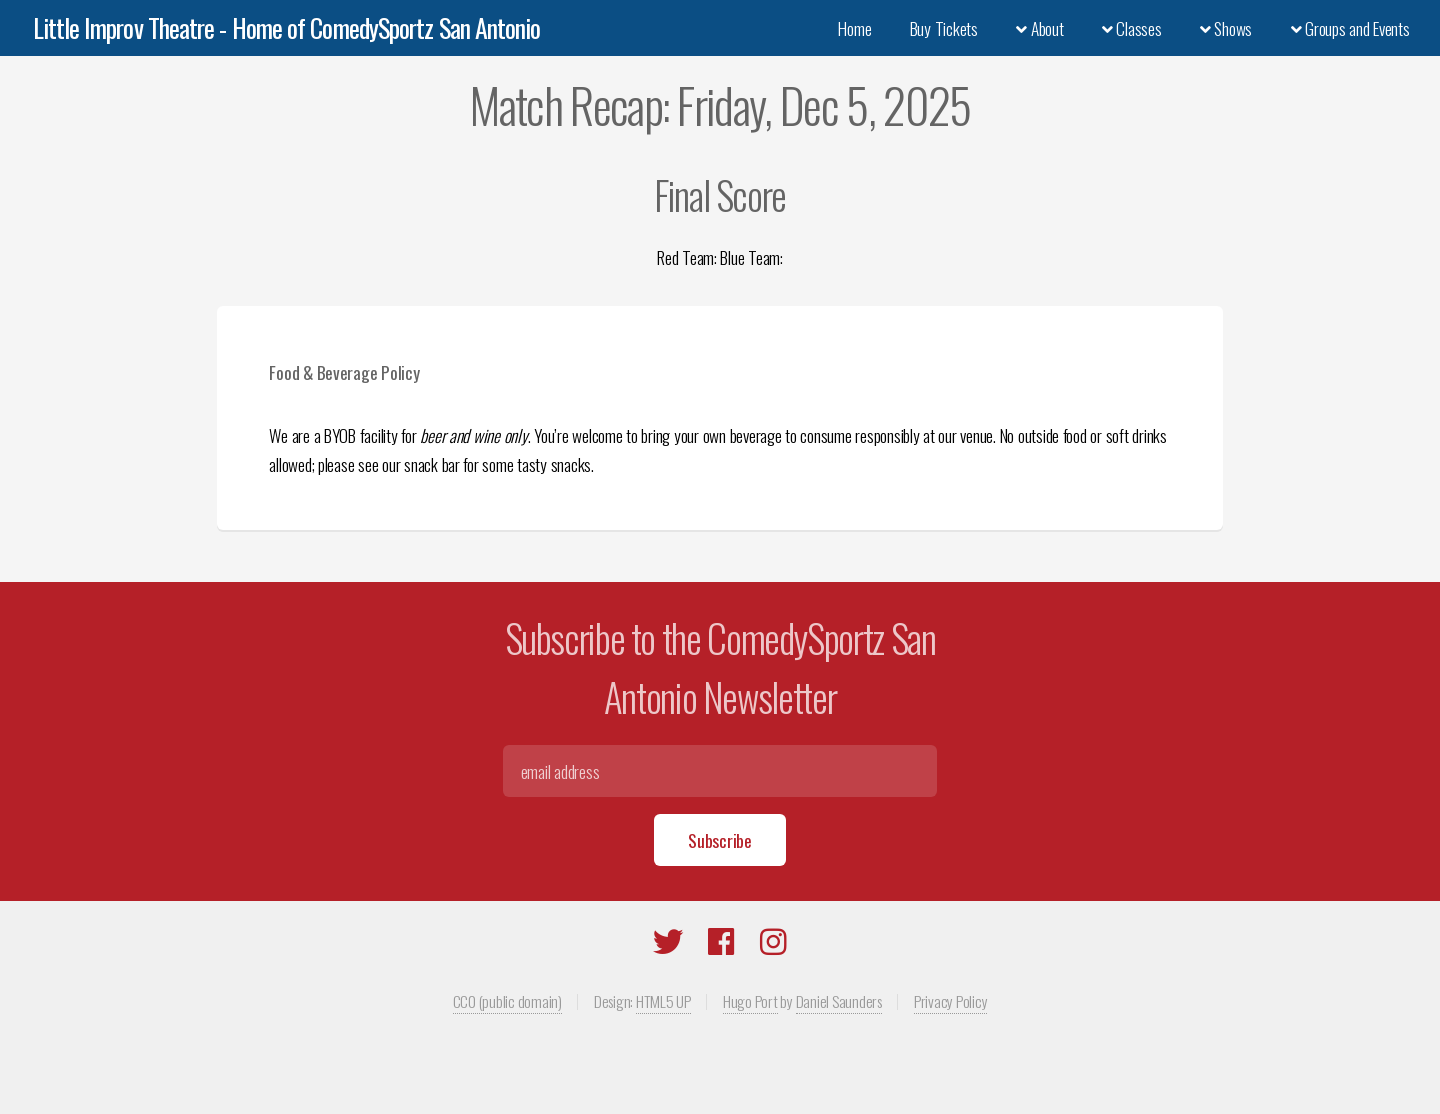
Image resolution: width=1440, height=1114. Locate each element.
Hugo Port (750, 1001)
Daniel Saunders (839, 1001)
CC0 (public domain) (507, 1001)
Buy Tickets (944, 28)
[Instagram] (773, 945)
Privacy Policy (950, 1001)
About (1039, 28)
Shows (1226, 28)
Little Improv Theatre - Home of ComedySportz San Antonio (287, 27)
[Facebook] (721, 945)
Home (854, 28)
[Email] (719, 771)
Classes (1132, 28)
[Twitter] (668, 945)
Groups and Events (1350, 28)
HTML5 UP (663, 1001)
